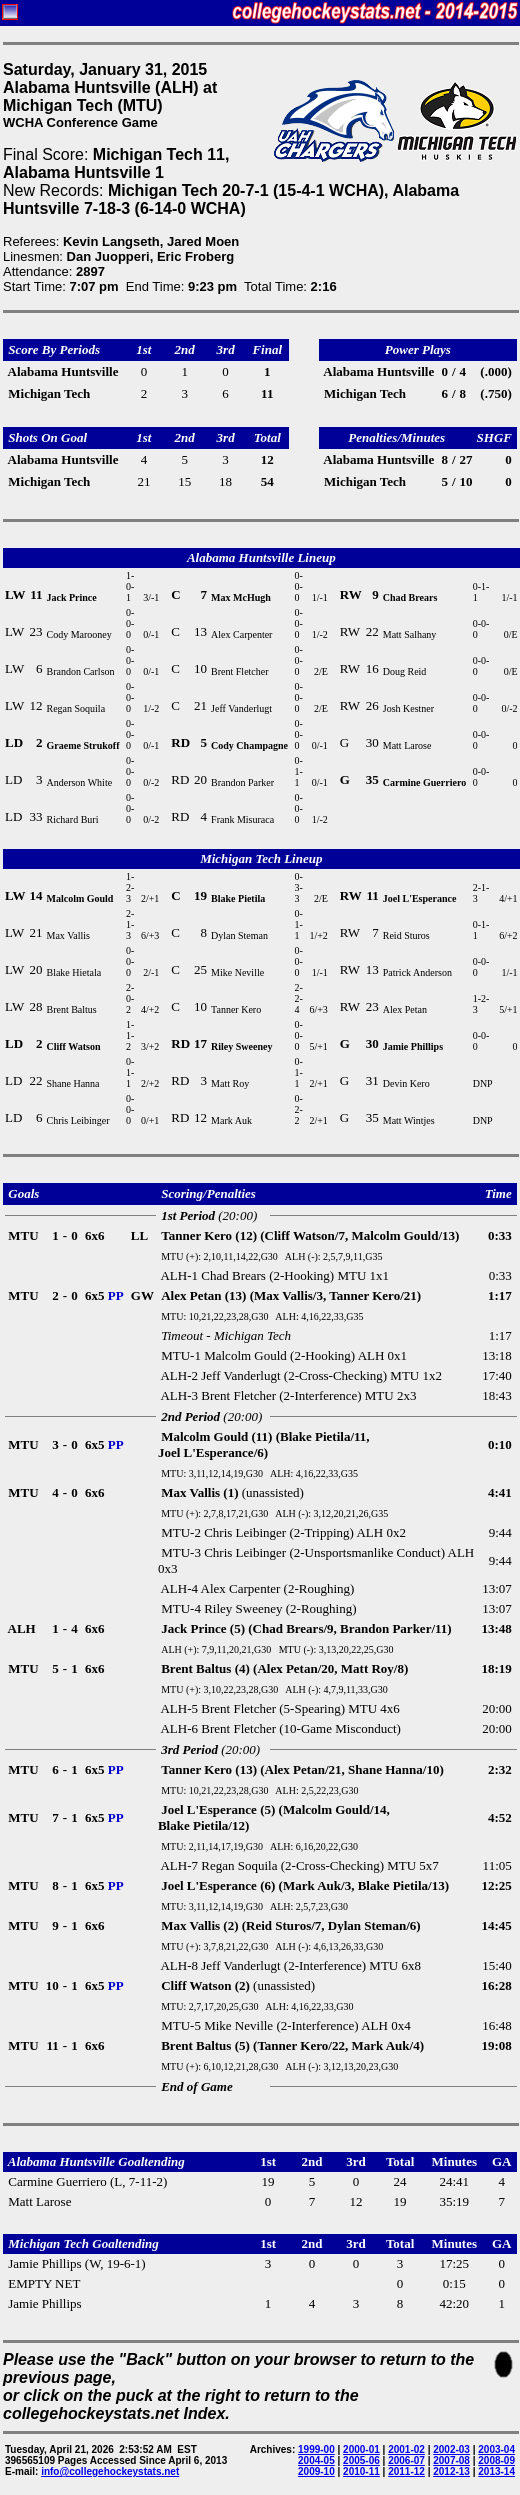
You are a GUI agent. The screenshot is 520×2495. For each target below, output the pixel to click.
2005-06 (361, 2460)
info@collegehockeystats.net (110, 2471)
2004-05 (316, 2460)
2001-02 (406, 2449)
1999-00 (316, 2449)
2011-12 (406, 2471)
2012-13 (451, 2471)
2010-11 (361, 2471)
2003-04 (496, 2449)
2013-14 (496, 2471)
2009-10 (316, 2471)
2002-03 (451, 2449)
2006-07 (406, 2460)
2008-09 (496, 2460)
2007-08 (451, 2460)
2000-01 (361, 2449)
